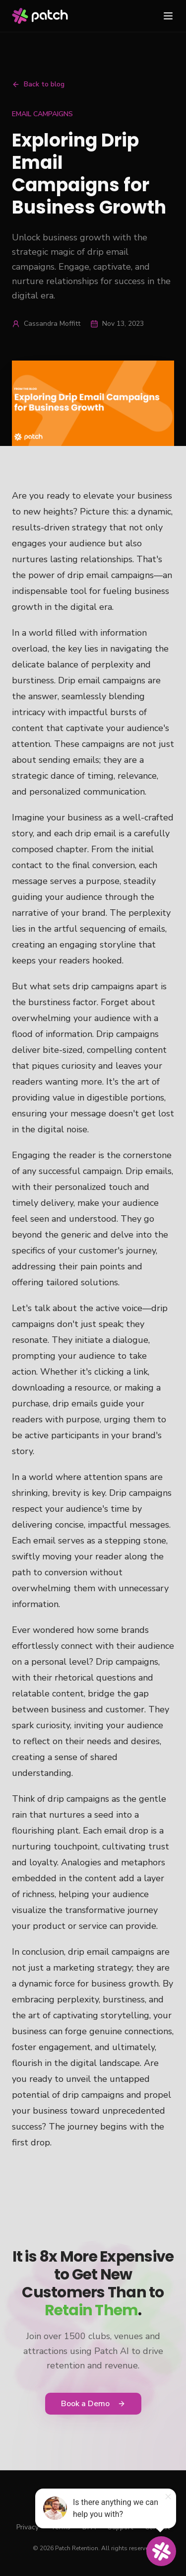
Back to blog (38, 84)
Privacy (27, 2527)
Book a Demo (93, 2403)
